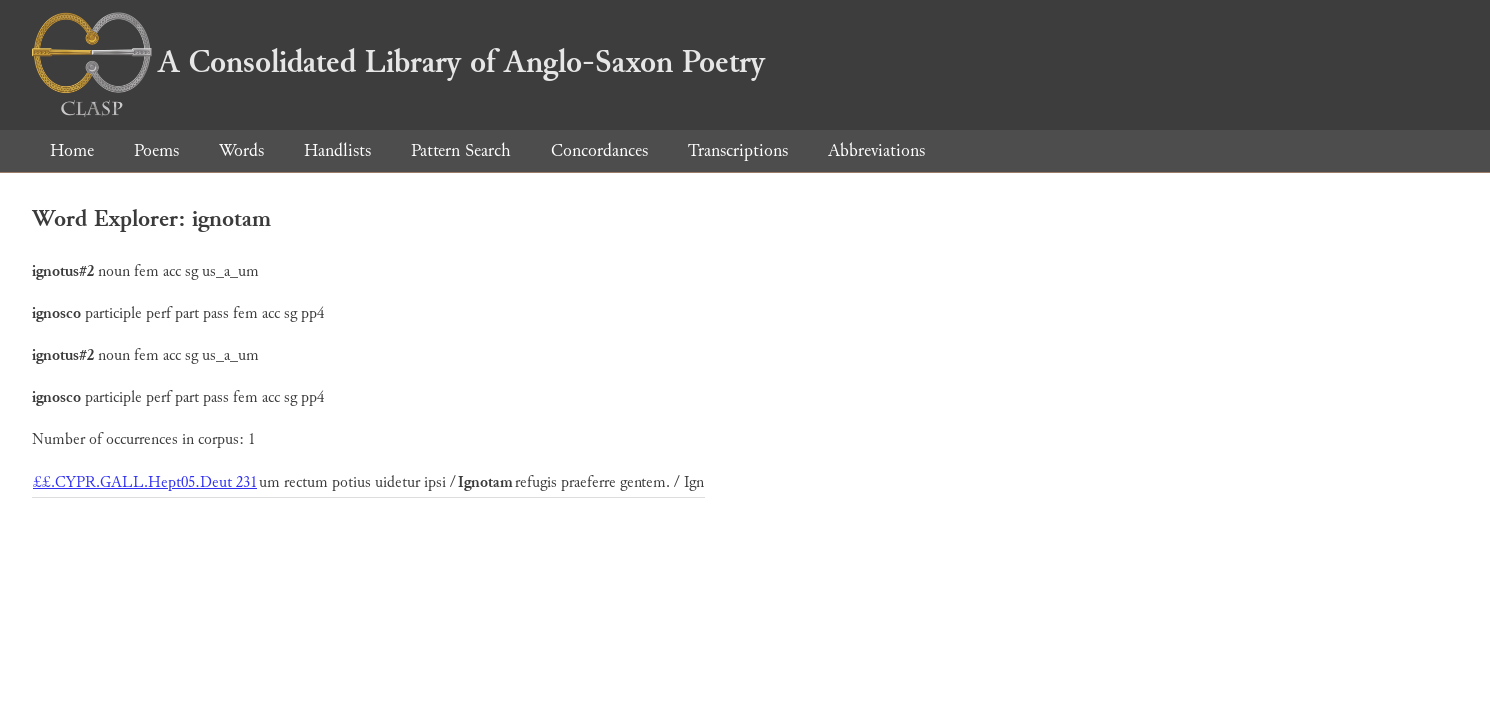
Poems (156, 150)
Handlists (337, 150)
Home (72, 150)
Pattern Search (461, 150)
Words (241, 150)
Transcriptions (738, 150)
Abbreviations (876, 150)
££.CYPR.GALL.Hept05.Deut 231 (145, 482)
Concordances (599, 150)
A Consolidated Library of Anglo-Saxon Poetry (398, 62)
